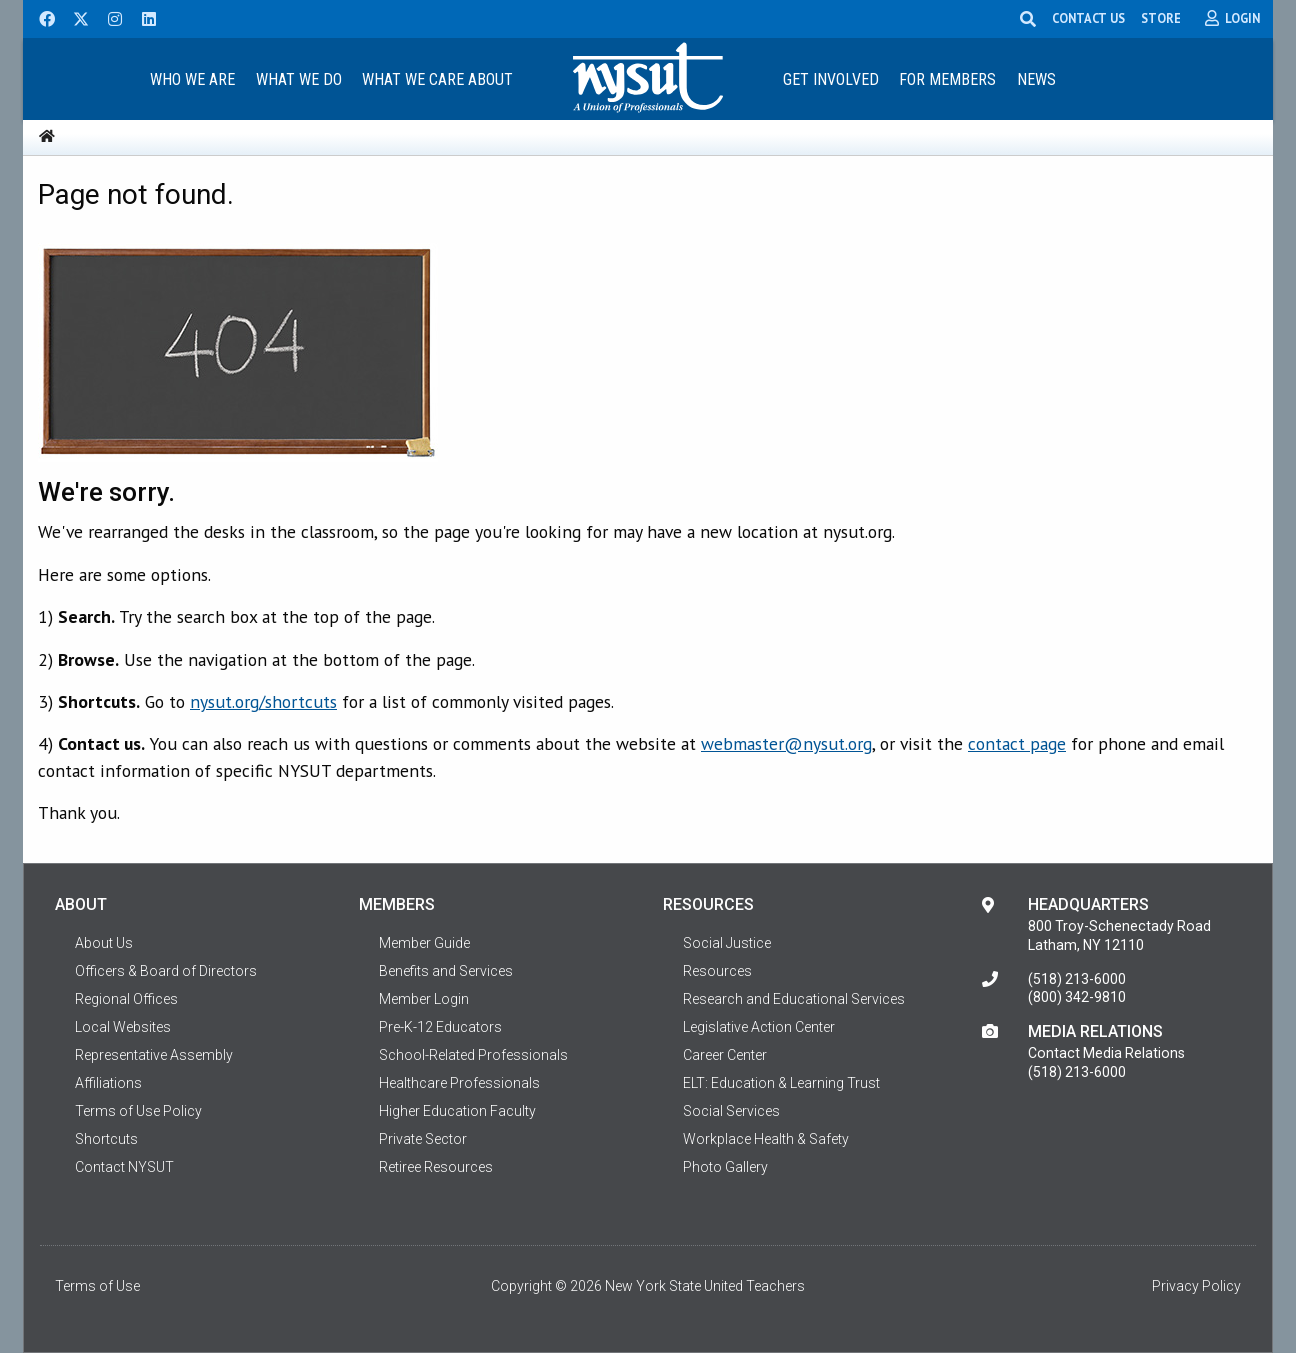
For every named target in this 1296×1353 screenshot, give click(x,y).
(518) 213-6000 (1077, 979)
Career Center (725, 1055)
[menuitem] (192, 78)
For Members (947, 79)
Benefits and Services (446, 971)
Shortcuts (106, 1139)
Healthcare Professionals (459, 1083)
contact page (1017, 743)
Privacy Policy (1196, 1286)
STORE (1161, 18)
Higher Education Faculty (457, 1111)
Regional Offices (126, 999)
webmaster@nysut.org (786, 743)
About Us (104, 943)
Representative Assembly (154, 1055)
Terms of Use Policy (138, 1111)
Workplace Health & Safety (766, 1139)
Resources (717, 971)
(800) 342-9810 (1077, 997)
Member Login (424, 999)
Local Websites (123, 1027)
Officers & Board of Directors (166, 971)
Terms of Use (97, 1286)
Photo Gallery (725, 1167)
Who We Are (192, 79)
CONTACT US (1088, 18)
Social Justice (727, 943)
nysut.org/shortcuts (263, 701)
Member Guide (424, 943)
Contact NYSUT (124, 1167)
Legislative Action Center (759, 1027)
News (1036, 79)
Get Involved (831, 79)
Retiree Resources (436, 1167)
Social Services (731, 1111)
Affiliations (108, 1083)
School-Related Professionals (473, 1055)
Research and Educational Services (794, 999)
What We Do (299, 79)
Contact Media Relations (1106, 1053)
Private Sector (423, 1139)
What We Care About (437, 79)
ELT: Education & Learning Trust (781, 1083)
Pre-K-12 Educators (440, 1027)
